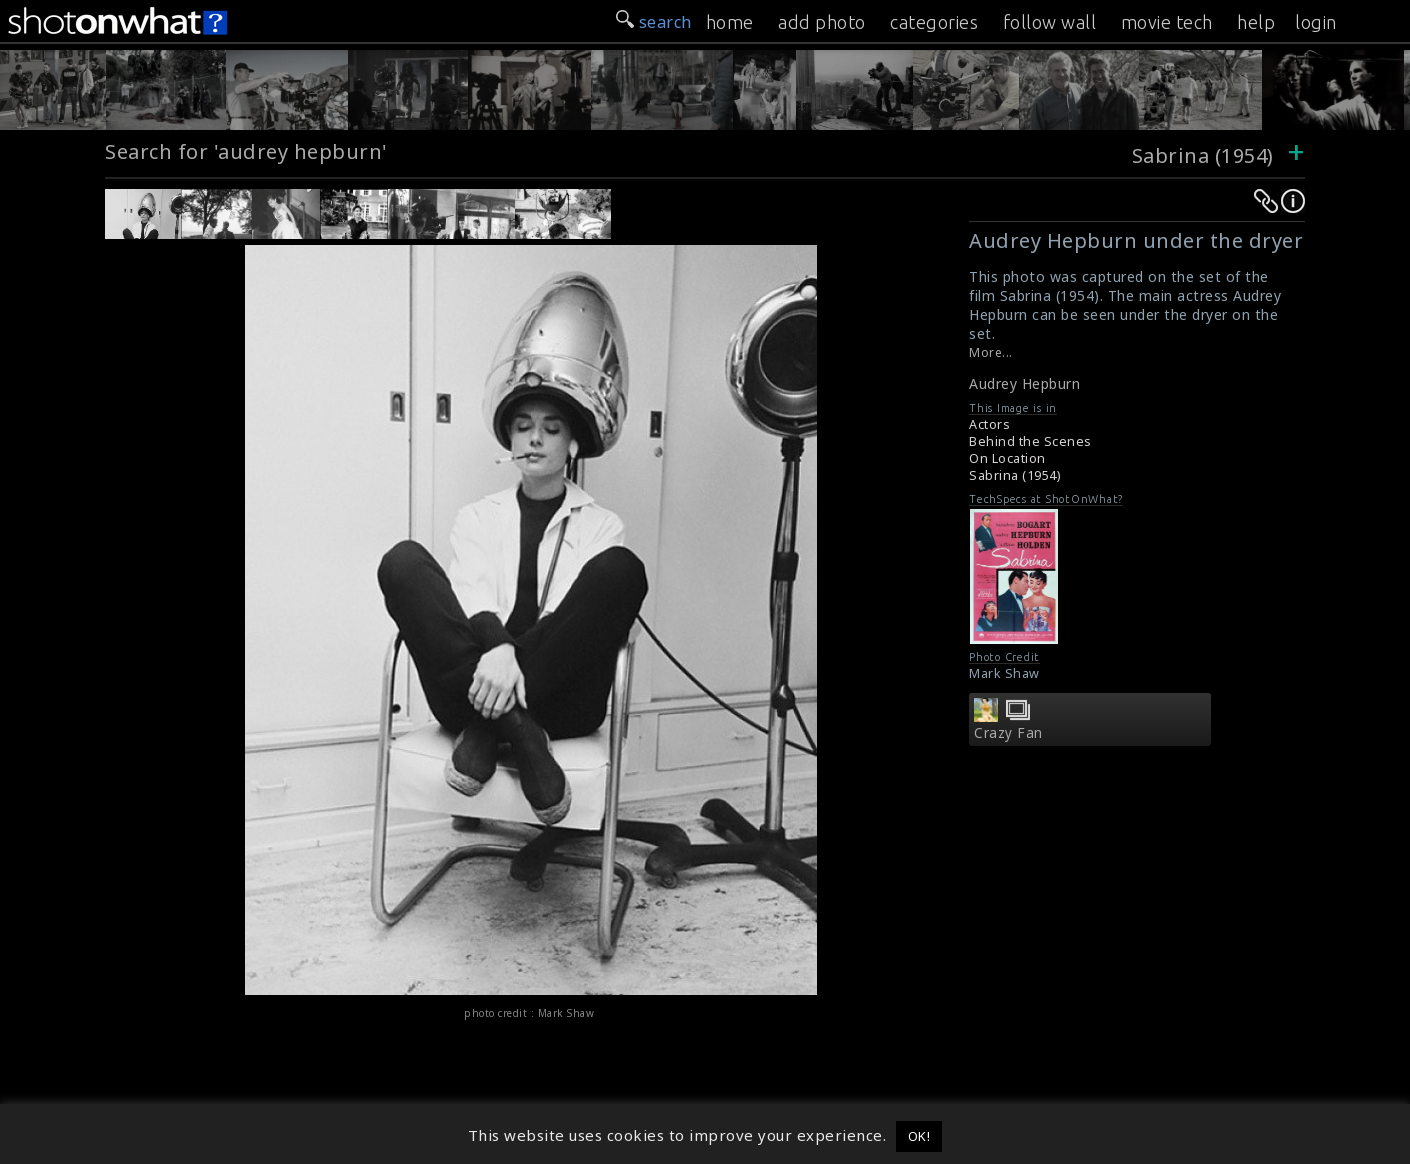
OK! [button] (919, 1136)
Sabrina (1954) (1203, 155)
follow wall (1050, 22)
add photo (822, 22)
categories (934, 22)
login (1316, 22)
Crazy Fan (1008, 733)
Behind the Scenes (1030, 441)
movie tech (1167, 22)
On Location (1007, 458)
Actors (989, 424)
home (730, 22)
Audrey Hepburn (1024, 383)
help (1256, 22)
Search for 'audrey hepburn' (246, 151)
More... (991, 352)
